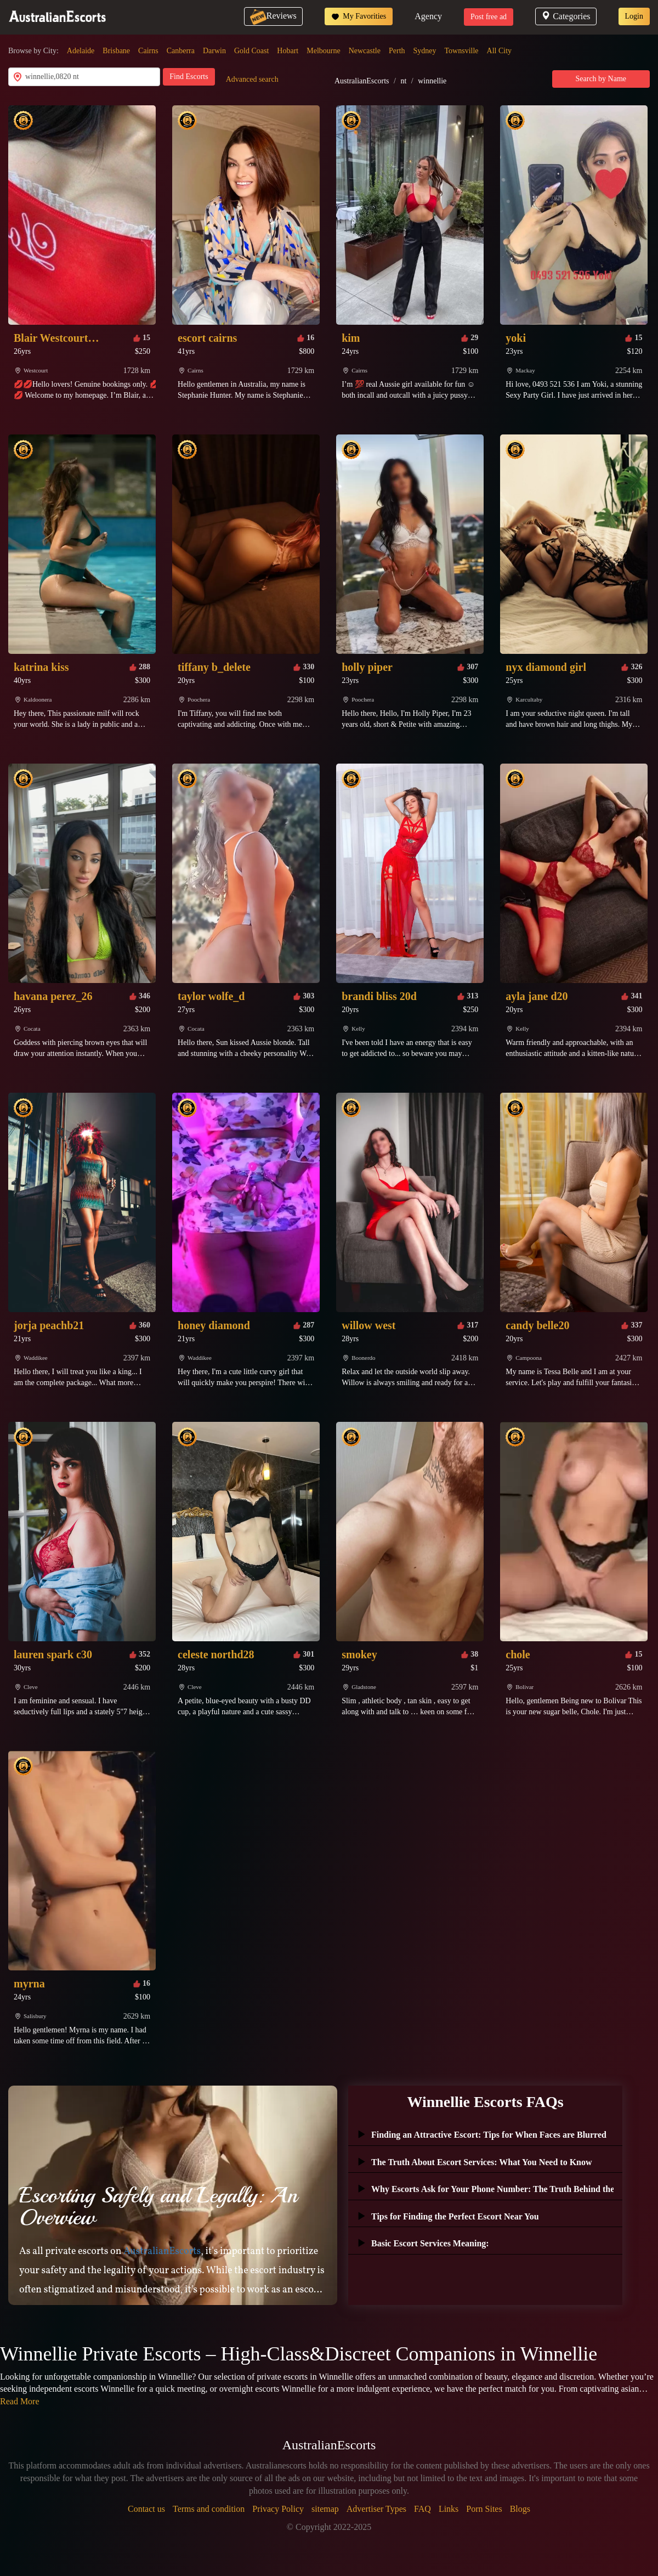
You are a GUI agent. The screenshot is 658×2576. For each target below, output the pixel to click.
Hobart (287, 51)
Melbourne (323, 51)
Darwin (214, 51)
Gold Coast (251, 51)
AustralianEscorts (361, 81)
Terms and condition (209, 2508)
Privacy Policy (278, 2508)
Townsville (462, 51)
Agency (428, 16)
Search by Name (601, 79)
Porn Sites (484, 2508)
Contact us (146, 2508)
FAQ (422, 2508)
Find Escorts (188, 76)
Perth (397, 51)
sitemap (325, 2508)
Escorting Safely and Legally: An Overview (158, 2206)
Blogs (520, 2508)
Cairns (148, 51)
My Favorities (358, 16)
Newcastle (365, 51)
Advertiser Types (376, 2508)
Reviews (273, 15)
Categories (565, 16)
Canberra (181, 51)
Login (634, 16)
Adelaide (81, 51)
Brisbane (116, 51)
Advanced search (252, 79)
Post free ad (488, 17)
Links (448, 2508)
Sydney (424, 51)
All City (499, 51)
